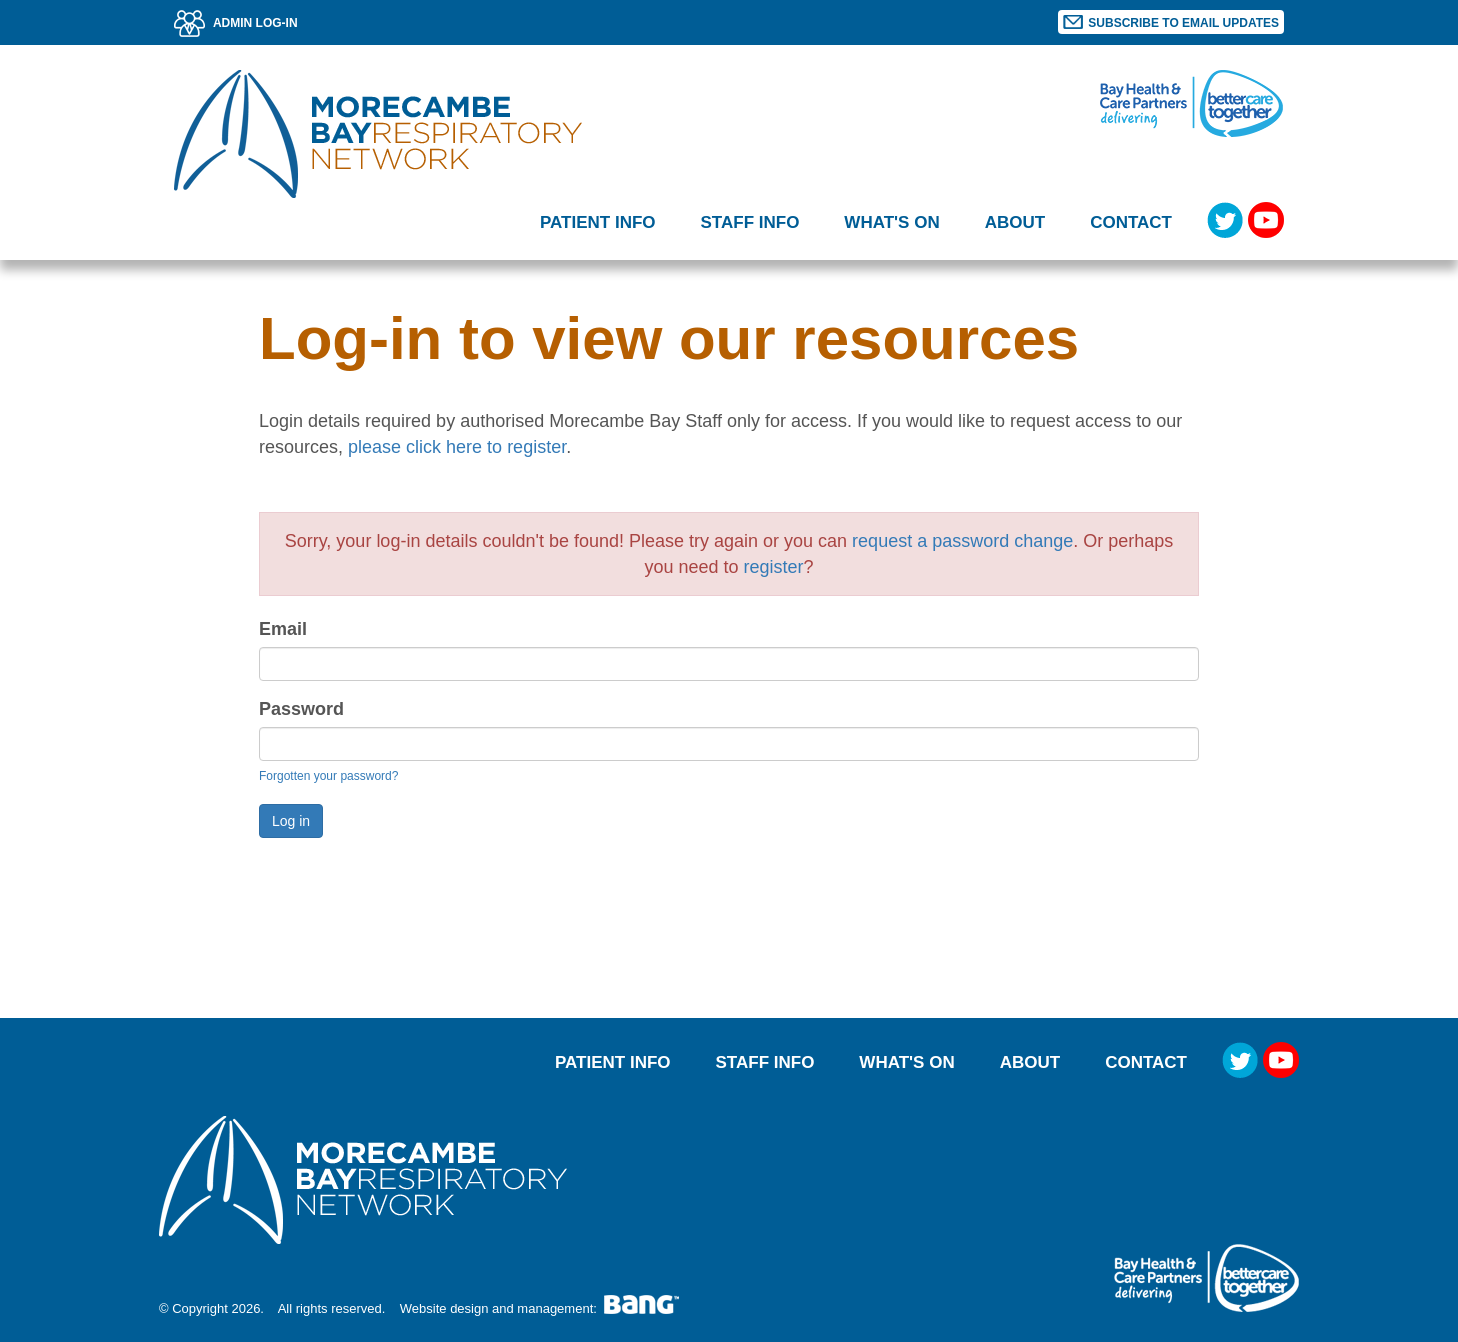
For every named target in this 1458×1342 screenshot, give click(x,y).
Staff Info (765, 1062)
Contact (1131, 222)
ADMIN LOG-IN (236, 23)
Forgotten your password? (328, 776)
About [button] (1015, 222)
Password (301, 709)
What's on (891, 222)
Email (283, 629)
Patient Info (613, 1062)
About (1030, 1062)
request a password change (962, 541)
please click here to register (457, 447)
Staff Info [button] (750, 222)
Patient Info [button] (598, 222)
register (774, 567)
